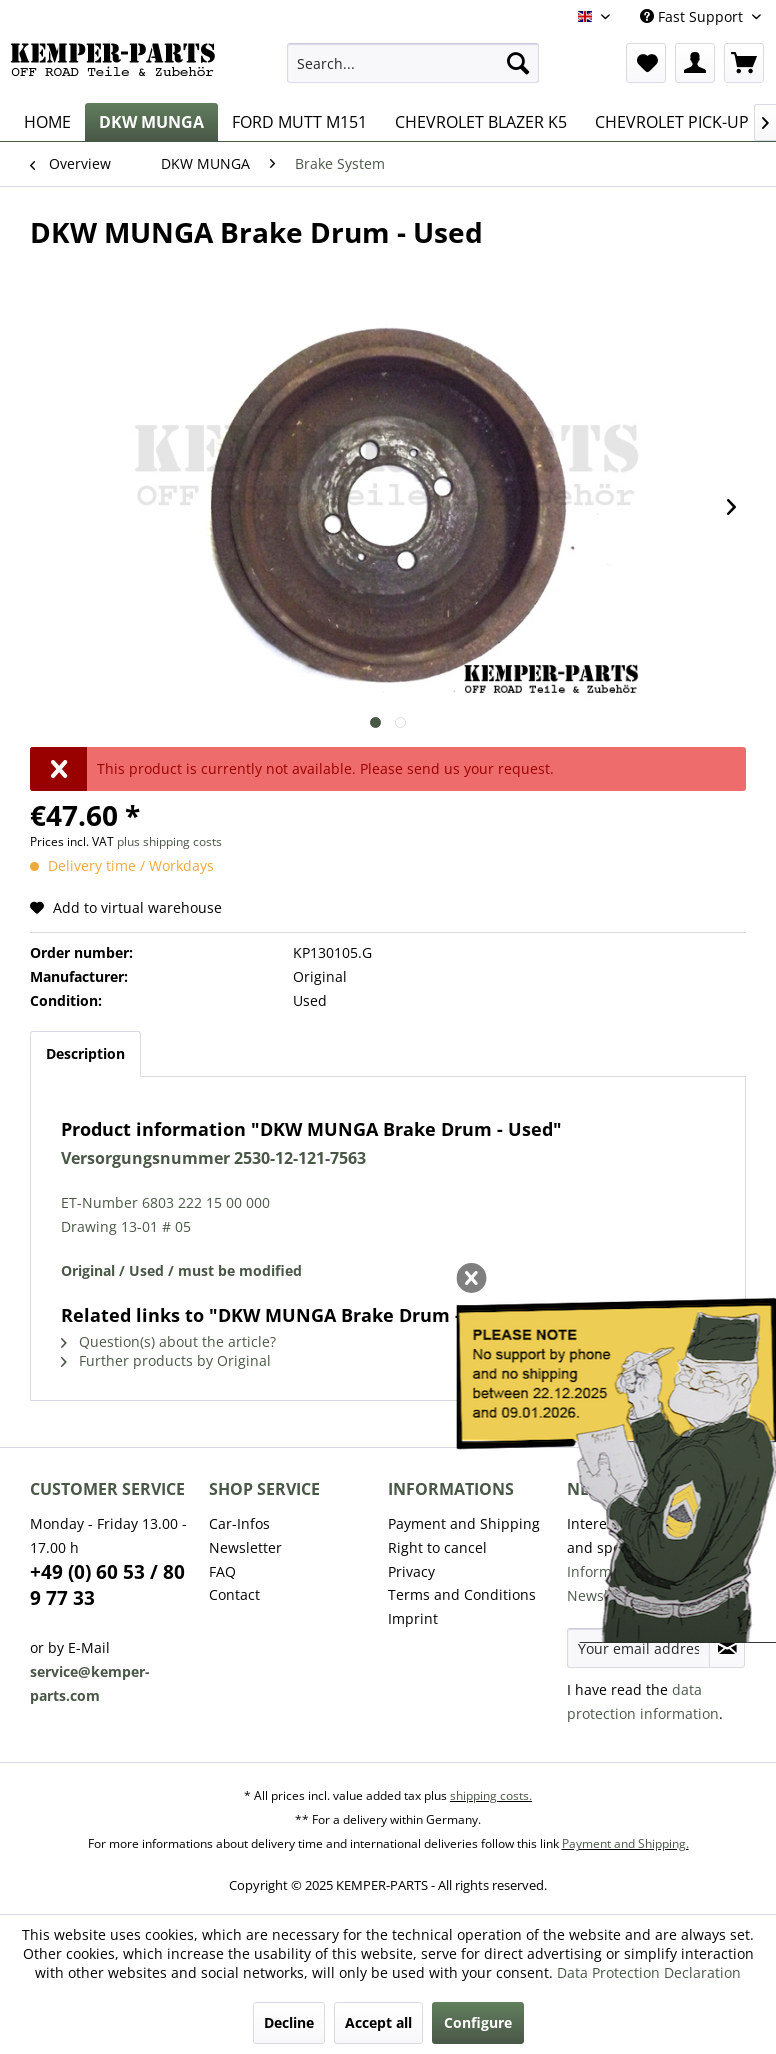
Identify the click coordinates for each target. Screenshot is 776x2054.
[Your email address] (638, 1648)
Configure (478, 2022)
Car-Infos (239, 1523)
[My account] (695, 63)
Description (85, 1053)
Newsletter (245, 1547)
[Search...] (413, 63)
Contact (234, 1594)
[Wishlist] (646, 63)
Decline (289, 2022)
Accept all (378, 2022)
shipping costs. (491, 1795)
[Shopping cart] (744, 63)
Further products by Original (166, 1360)
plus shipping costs (169, 841)
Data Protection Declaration (649, 1972)
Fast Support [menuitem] (693, 16)
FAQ (222, 1571)
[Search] (518, 63)
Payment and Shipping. (625, 1843)
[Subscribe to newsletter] (727, 1648)
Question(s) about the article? (168, 1341)
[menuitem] (413, 63)
